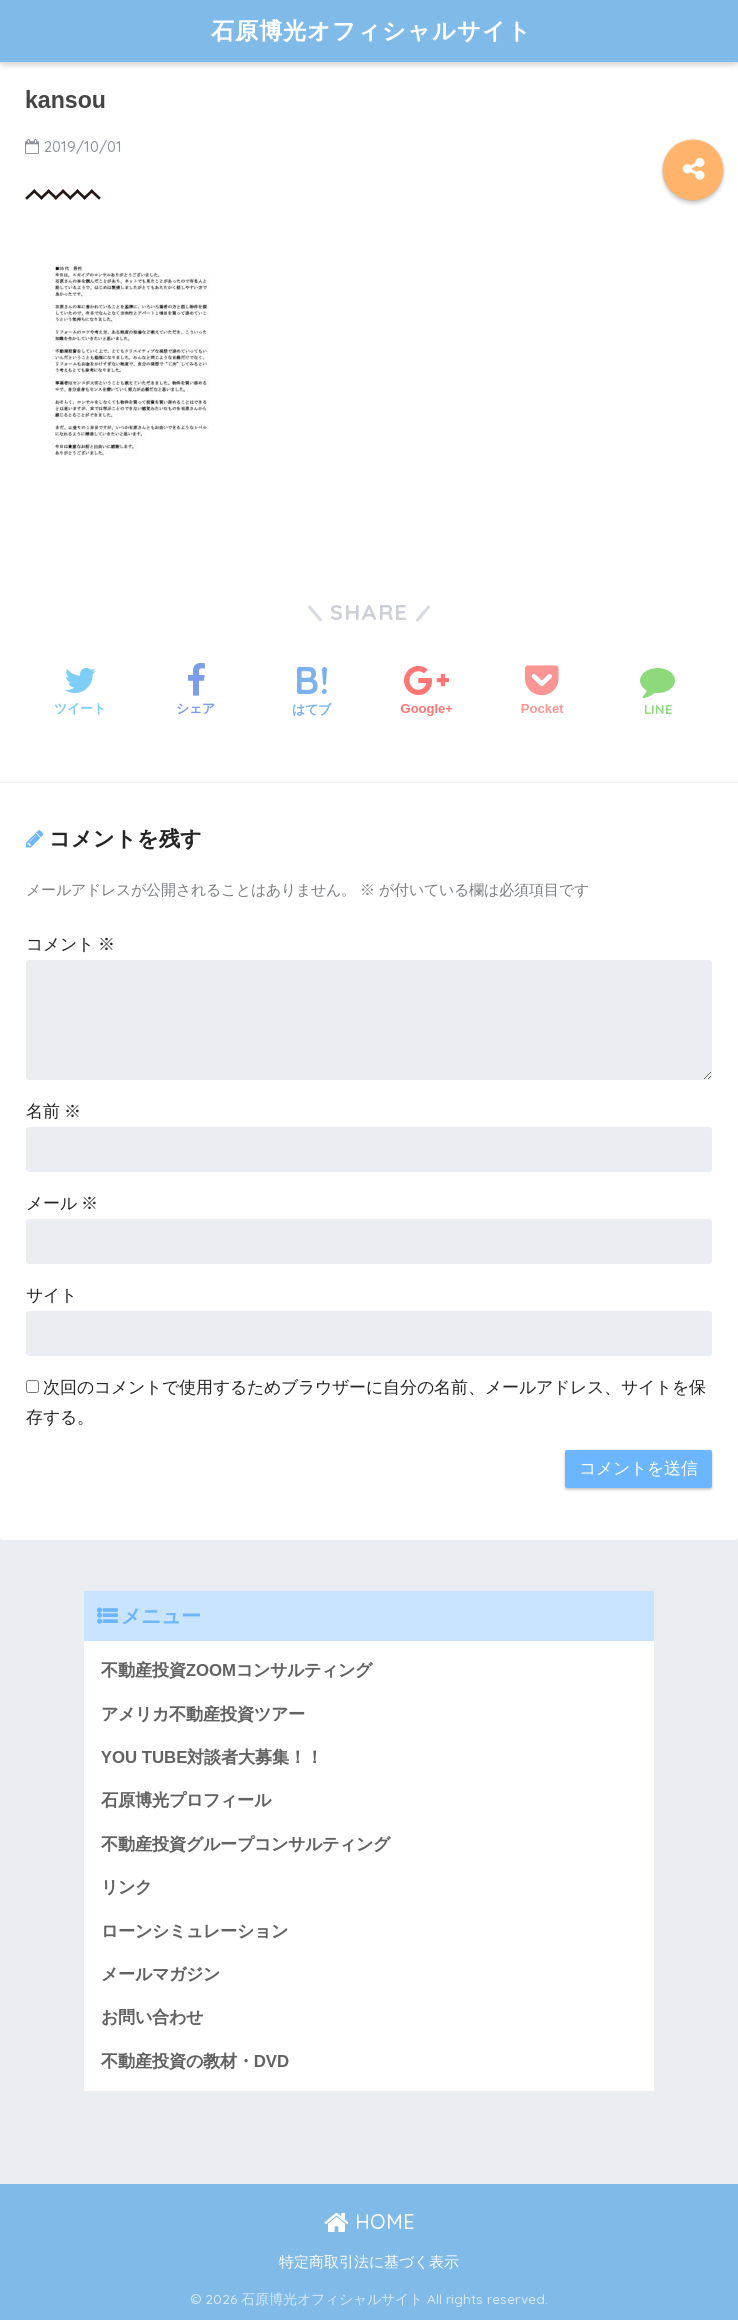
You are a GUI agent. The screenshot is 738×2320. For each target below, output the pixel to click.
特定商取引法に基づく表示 (369, 2262)
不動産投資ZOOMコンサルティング (236, 1670)
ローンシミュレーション (194, 1931)
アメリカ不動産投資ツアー (203, 1714)
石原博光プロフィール (186, 1800)
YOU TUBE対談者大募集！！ (212, 1757)
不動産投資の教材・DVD (195, 2061)
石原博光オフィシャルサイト (371, 30)
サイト (51, 1295)
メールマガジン (160, 1974)
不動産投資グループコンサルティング (245, 1844)
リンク (126, 1887)
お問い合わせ (152, 2017)
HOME (369, 2221)
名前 (54, 1111)
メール (62, 1203)
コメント (71, 944)
